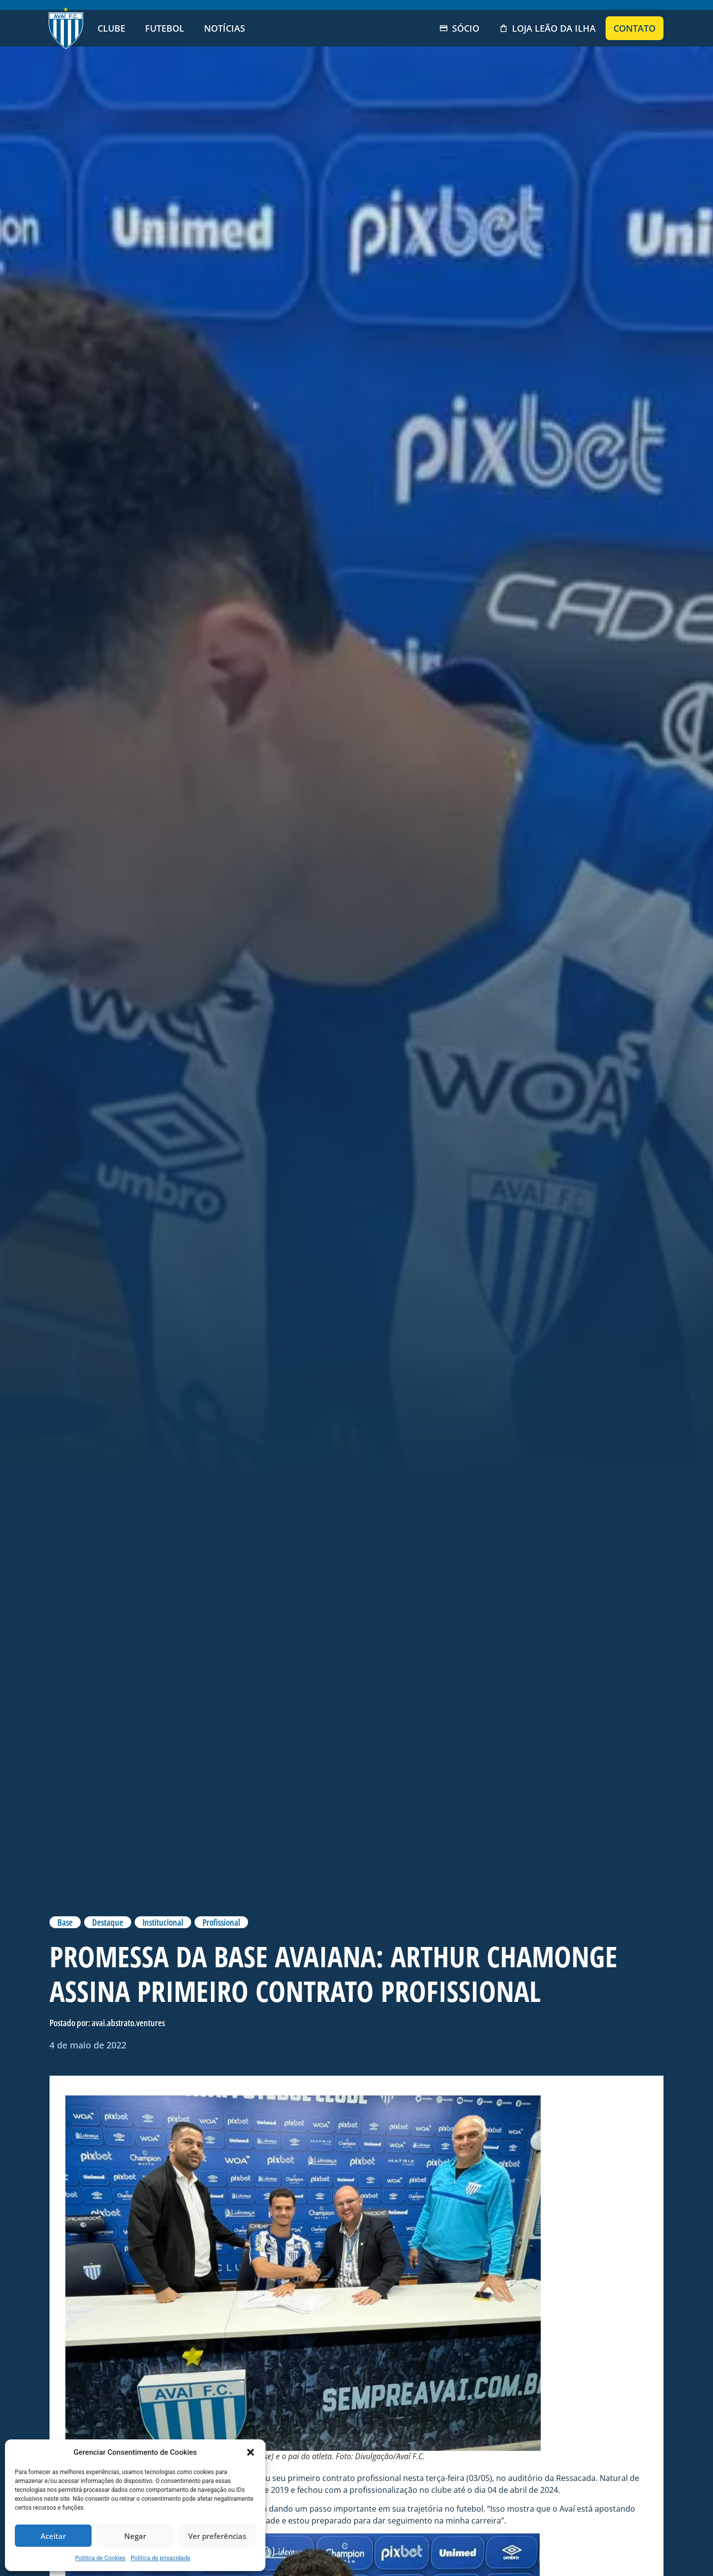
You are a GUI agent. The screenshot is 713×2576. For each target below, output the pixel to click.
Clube (111, 28)
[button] (250, 2452)
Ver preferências (217, 2536)
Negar (135, 2536)
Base (65, 1922)
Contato (634, 28)
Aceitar (53, 2536)
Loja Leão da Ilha (547, 28)
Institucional (163, 1922)
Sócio (459, 28)
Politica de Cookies (100, 2558)
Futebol (164, 28)
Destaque (107, 1922)
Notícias (224, 28)
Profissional (221, 1922)
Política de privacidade (161, 2558)
